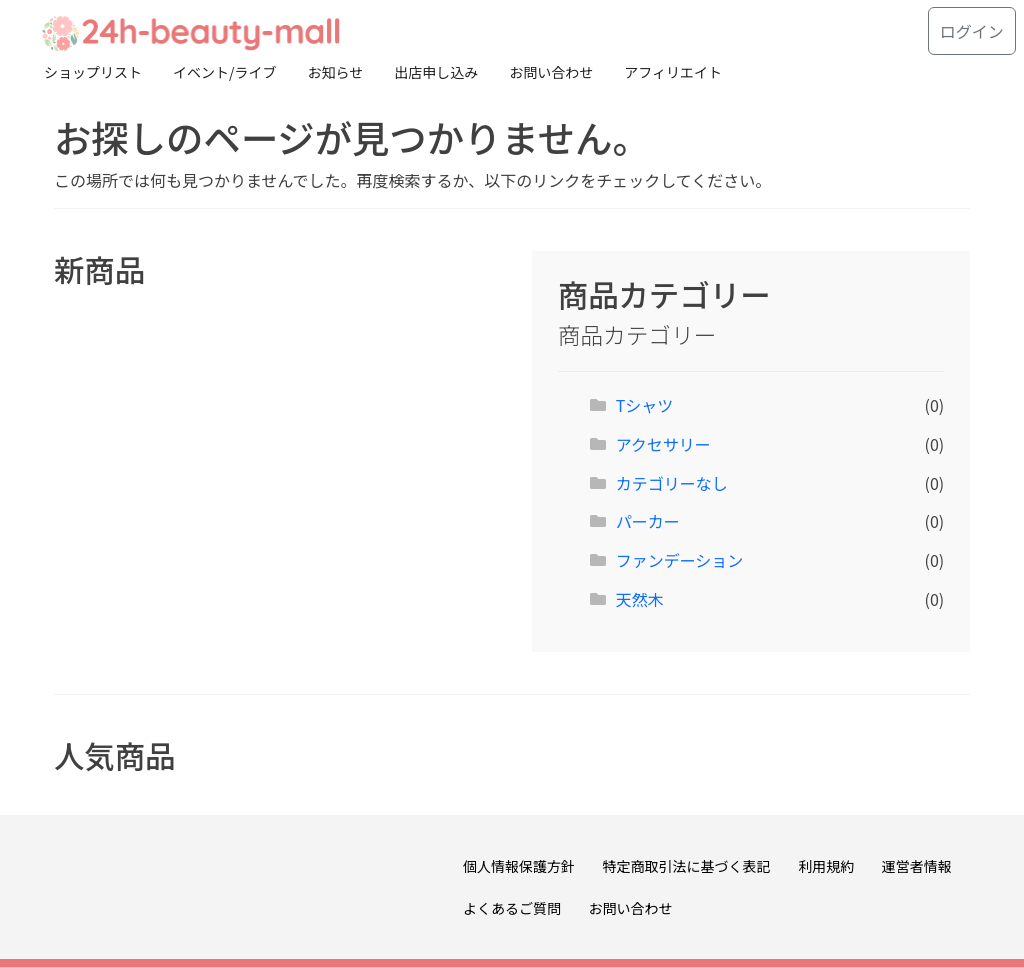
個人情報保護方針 (519, 866)
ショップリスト (93, 72)
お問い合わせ (551, 72)
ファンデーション (680, 560)
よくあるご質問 (512, 908)
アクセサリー (663, 444)
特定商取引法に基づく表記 (687, 866)
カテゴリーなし (672, 483)
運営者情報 (917, 866)
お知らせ (336, 72)
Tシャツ (645, 405)
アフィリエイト (673, 72)
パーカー (648, 521)
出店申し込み (436, 72)
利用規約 (826, 866)
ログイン (972, 31)
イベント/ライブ (225, 72)
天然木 (640, 599)
